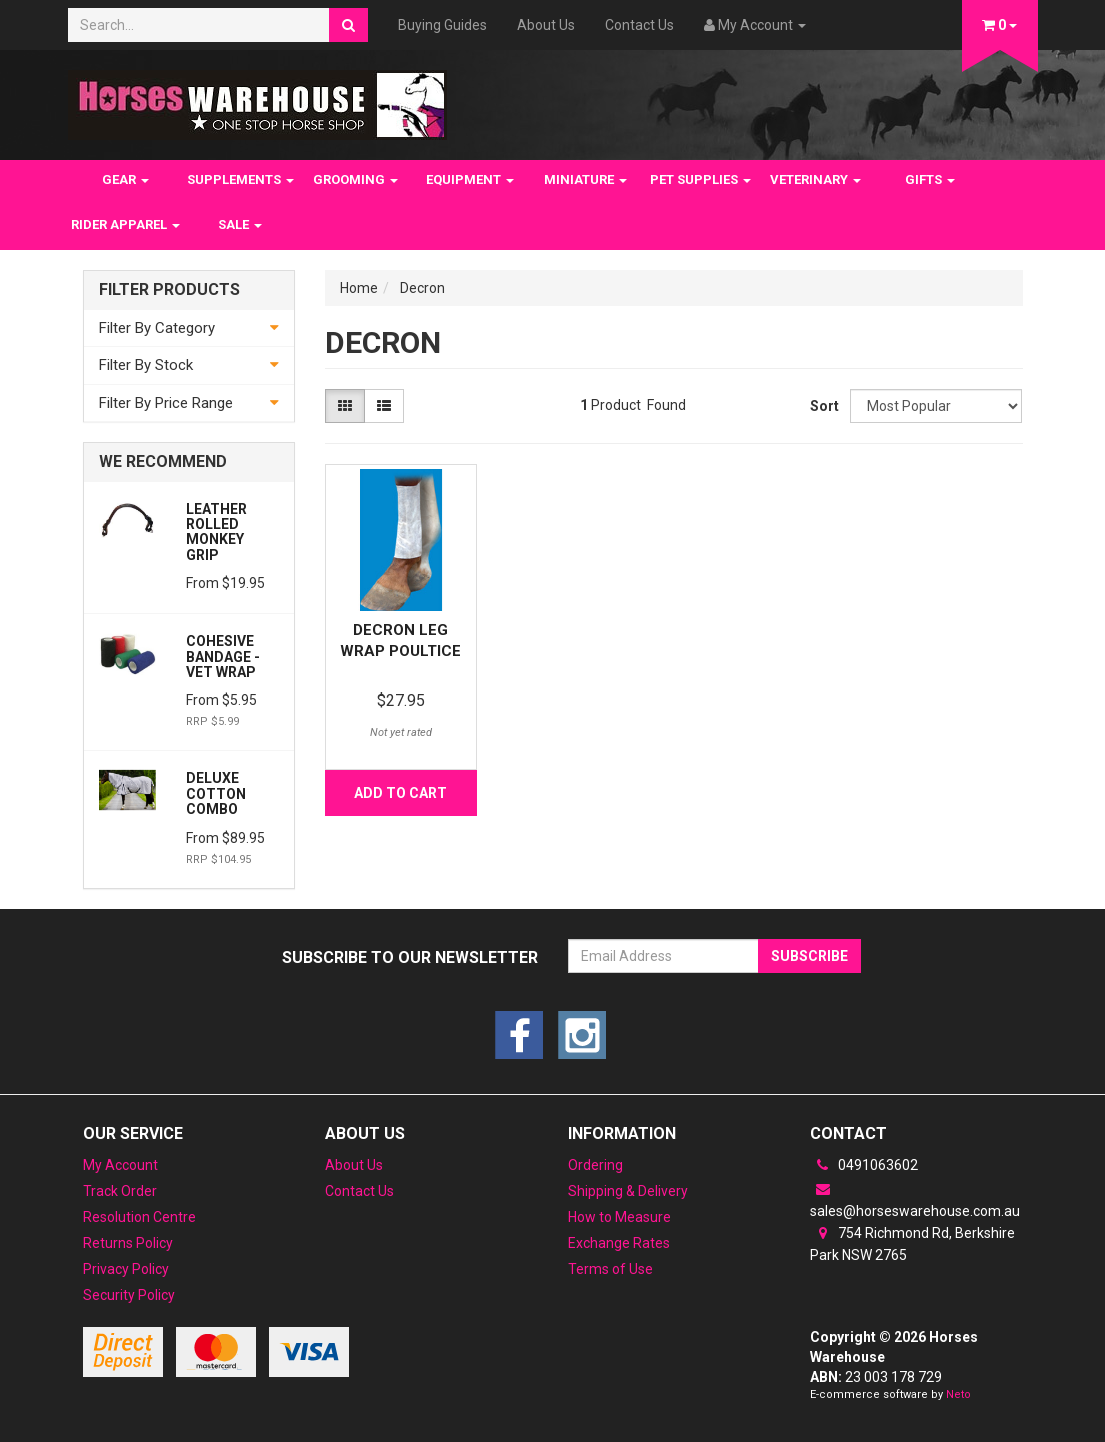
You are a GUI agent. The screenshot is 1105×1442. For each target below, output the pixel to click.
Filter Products (169, 290)
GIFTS (930, 179)
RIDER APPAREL (125, 224)
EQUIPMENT (470, 179)
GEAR (125, 179)
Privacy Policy (126, 1269)
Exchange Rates (619, 1243)
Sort (822, 406)
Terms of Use (610, 1269)
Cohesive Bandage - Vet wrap (223, 656)
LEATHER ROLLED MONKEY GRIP (216, 532)
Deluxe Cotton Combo (216, 793)
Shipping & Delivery (628, 1191)
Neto (958, 1394)
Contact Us (639, 25)
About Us (546, 25)
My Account (120, 1165)
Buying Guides (442, 25)
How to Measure (619, 1217)
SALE (240, 224)
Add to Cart (400, 793)
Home (359, 288)
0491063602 (864, 1165)
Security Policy (129, 1295)
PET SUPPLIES (700, 179)
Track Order (120, 1191)
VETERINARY (815, 179)
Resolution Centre (139, 1217)
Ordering (595, 1165)
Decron (422, 288)
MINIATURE (585, 179)
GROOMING (355, 179)
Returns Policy (128, 1243)
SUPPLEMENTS (240, 179)
